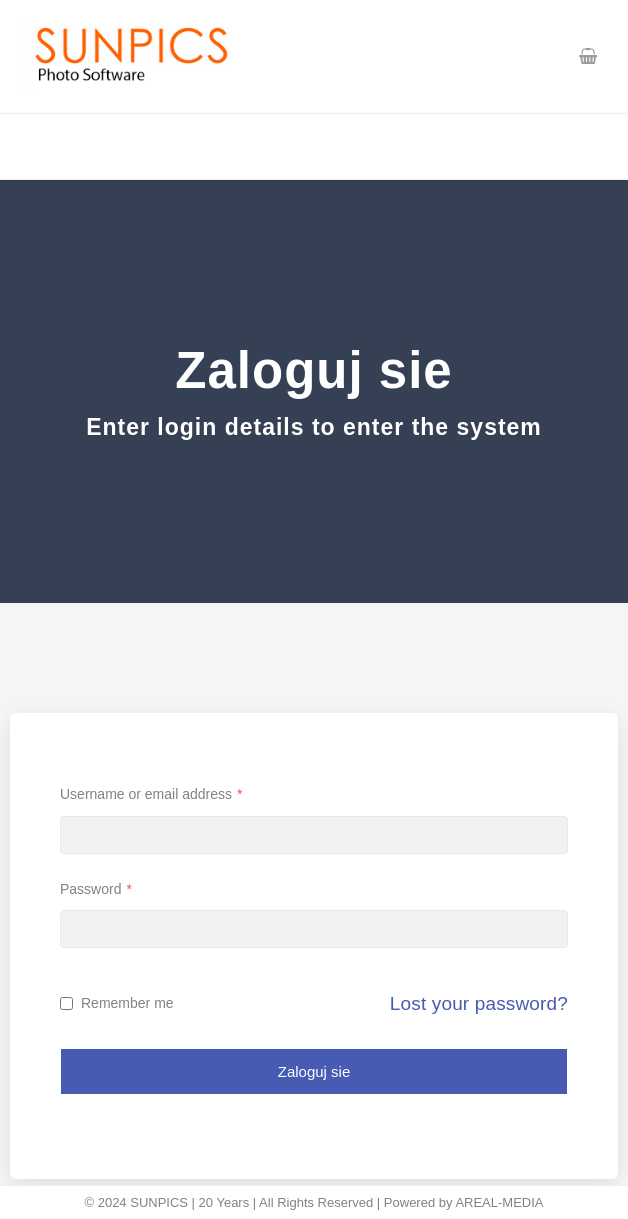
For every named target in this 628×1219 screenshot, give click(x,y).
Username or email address (151, 794)
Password (96, 889)
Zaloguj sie (314, 1071)
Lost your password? (479, 1003)
